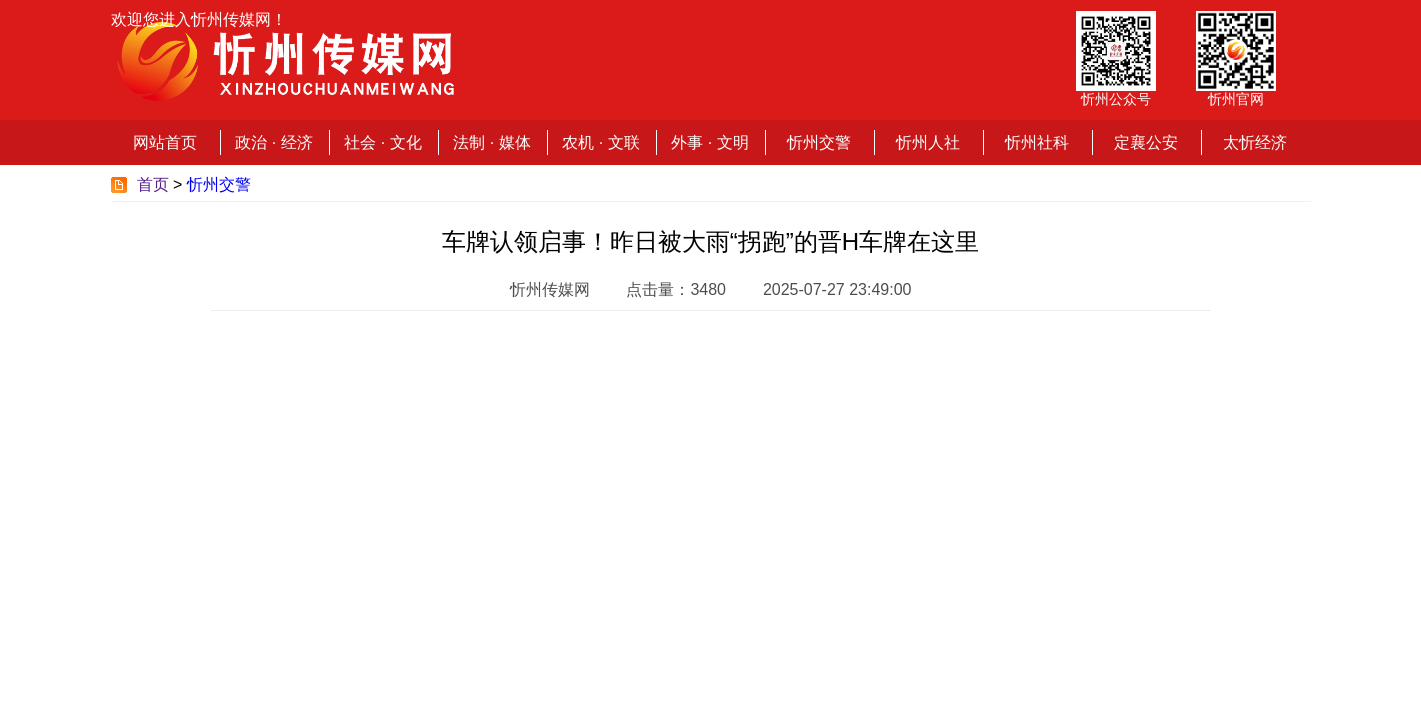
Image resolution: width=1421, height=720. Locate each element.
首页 (153, 184)
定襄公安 (1146, 142)
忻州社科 (1037, 142)
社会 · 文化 (382, 142)
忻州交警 (819, 142)
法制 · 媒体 (491, 142)
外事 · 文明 (709, 142)
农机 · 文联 (600, 142)
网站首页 (165, 142)
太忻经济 (1255, 142)
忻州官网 (1236, 99)
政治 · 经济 (273, 142)
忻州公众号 (1116, 99)
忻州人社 (928, 142)
